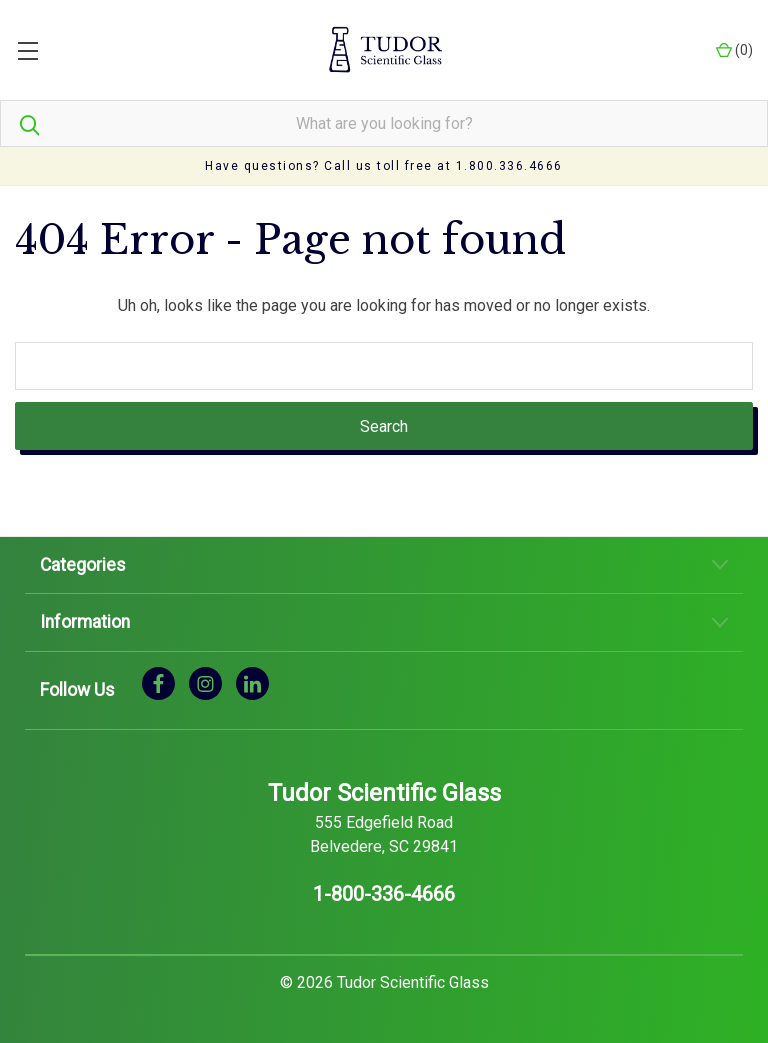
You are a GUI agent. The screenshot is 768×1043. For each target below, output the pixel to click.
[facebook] (158, 682)
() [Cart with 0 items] (734, 50)
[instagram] (205, 682)
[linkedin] (252, 682)
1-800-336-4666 (384, 894)
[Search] (20, 123)
